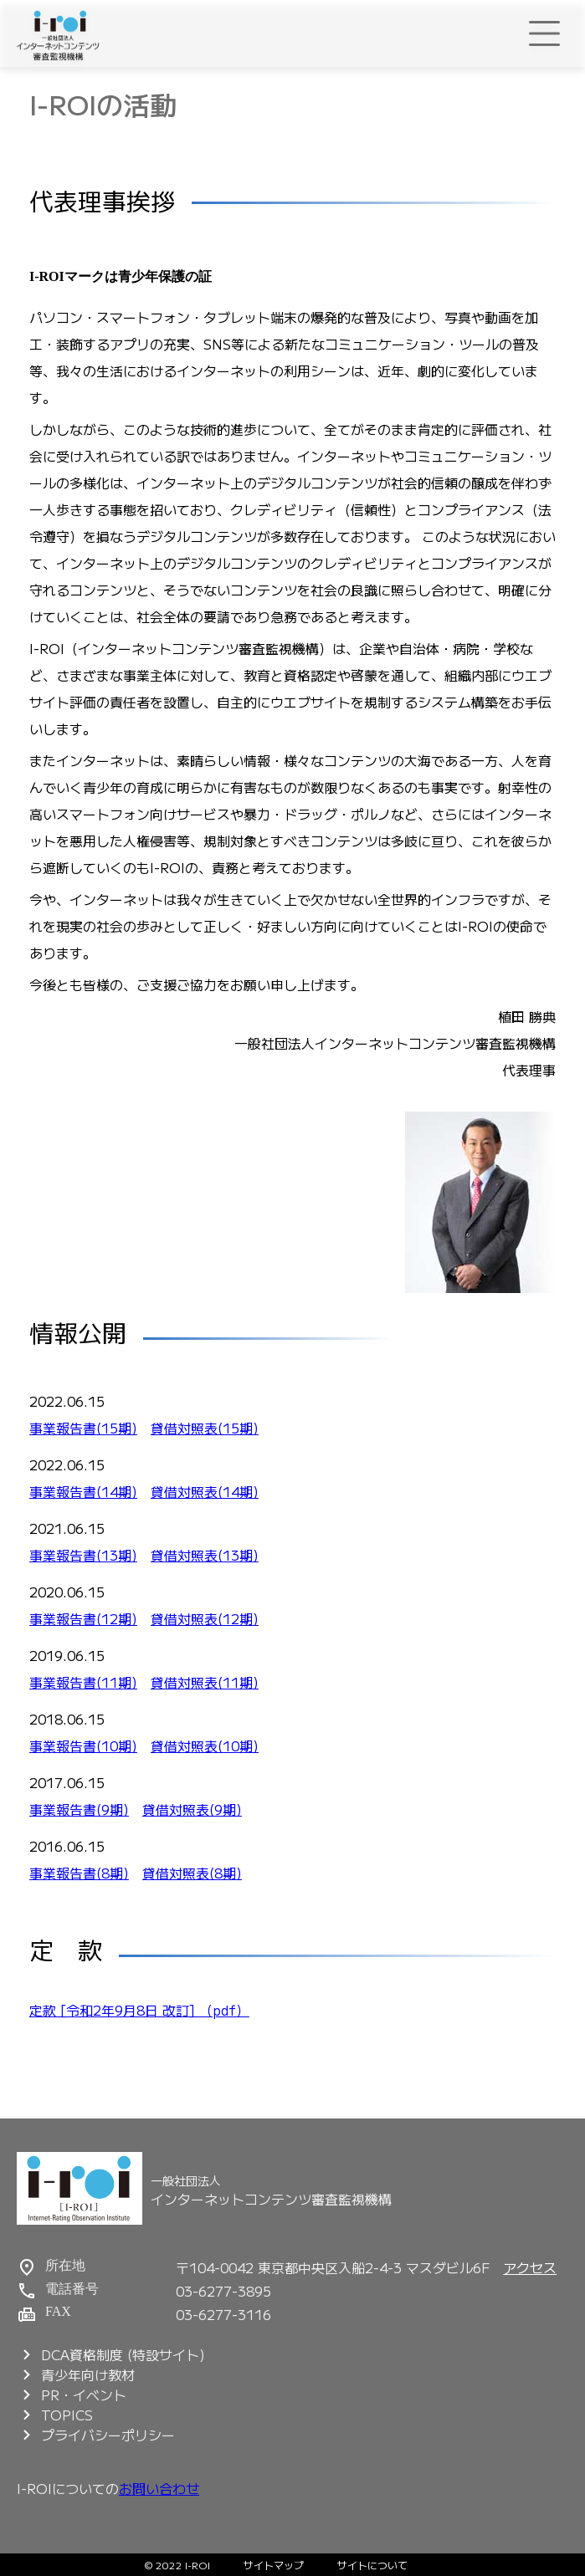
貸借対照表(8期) (192, 1873)
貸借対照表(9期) (192, 1809)
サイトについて (372, 2565)
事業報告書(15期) (83, 1428)
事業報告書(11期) (83, 1682)
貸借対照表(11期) (205, 1682)
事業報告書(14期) (83, 1491)
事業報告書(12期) (83, 1618)
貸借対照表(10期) (205, 1745)
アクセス (530, 2267)
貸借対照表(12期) (205, 1618)
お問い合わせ (159, 2488)
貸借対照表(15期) (205, 1428)
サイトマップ (274, 2565)
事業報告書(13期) (83, 1555)
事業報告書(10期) (83, 1745)
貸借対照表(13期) (205, 1555)
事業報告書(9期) (79, 1809)
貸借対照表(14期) (205, 1491)
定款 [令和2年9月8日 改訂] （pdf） (139, 2010)
